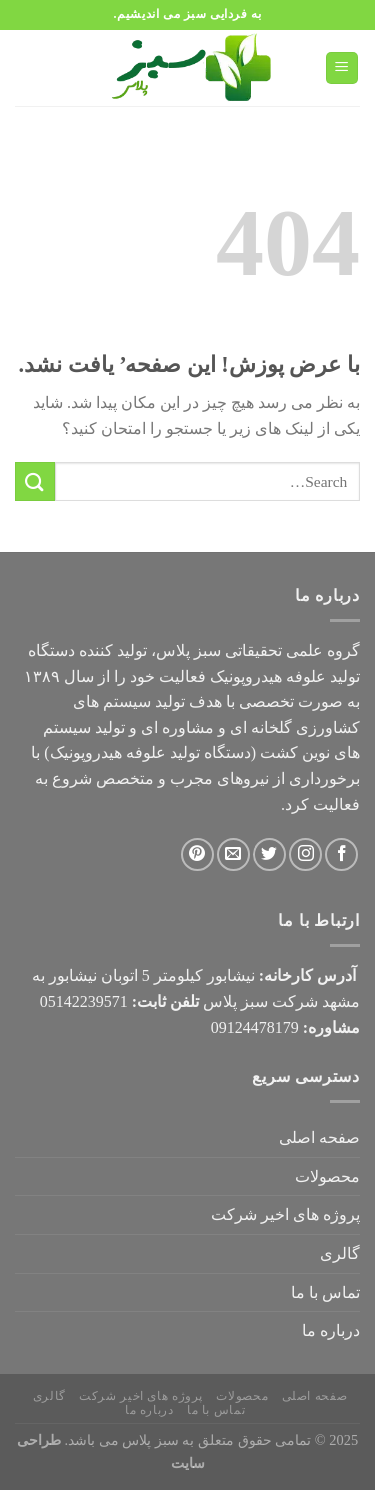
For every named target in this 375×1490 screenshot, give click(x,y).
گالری (340, 1253)
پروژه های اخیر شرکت (285, 1214)
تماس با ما (325, 1292)
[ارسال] (35, 481)
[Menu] (342, 68)
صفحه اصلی (319, 1137)
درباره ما (331, 1330)
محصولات (327, 1176)
